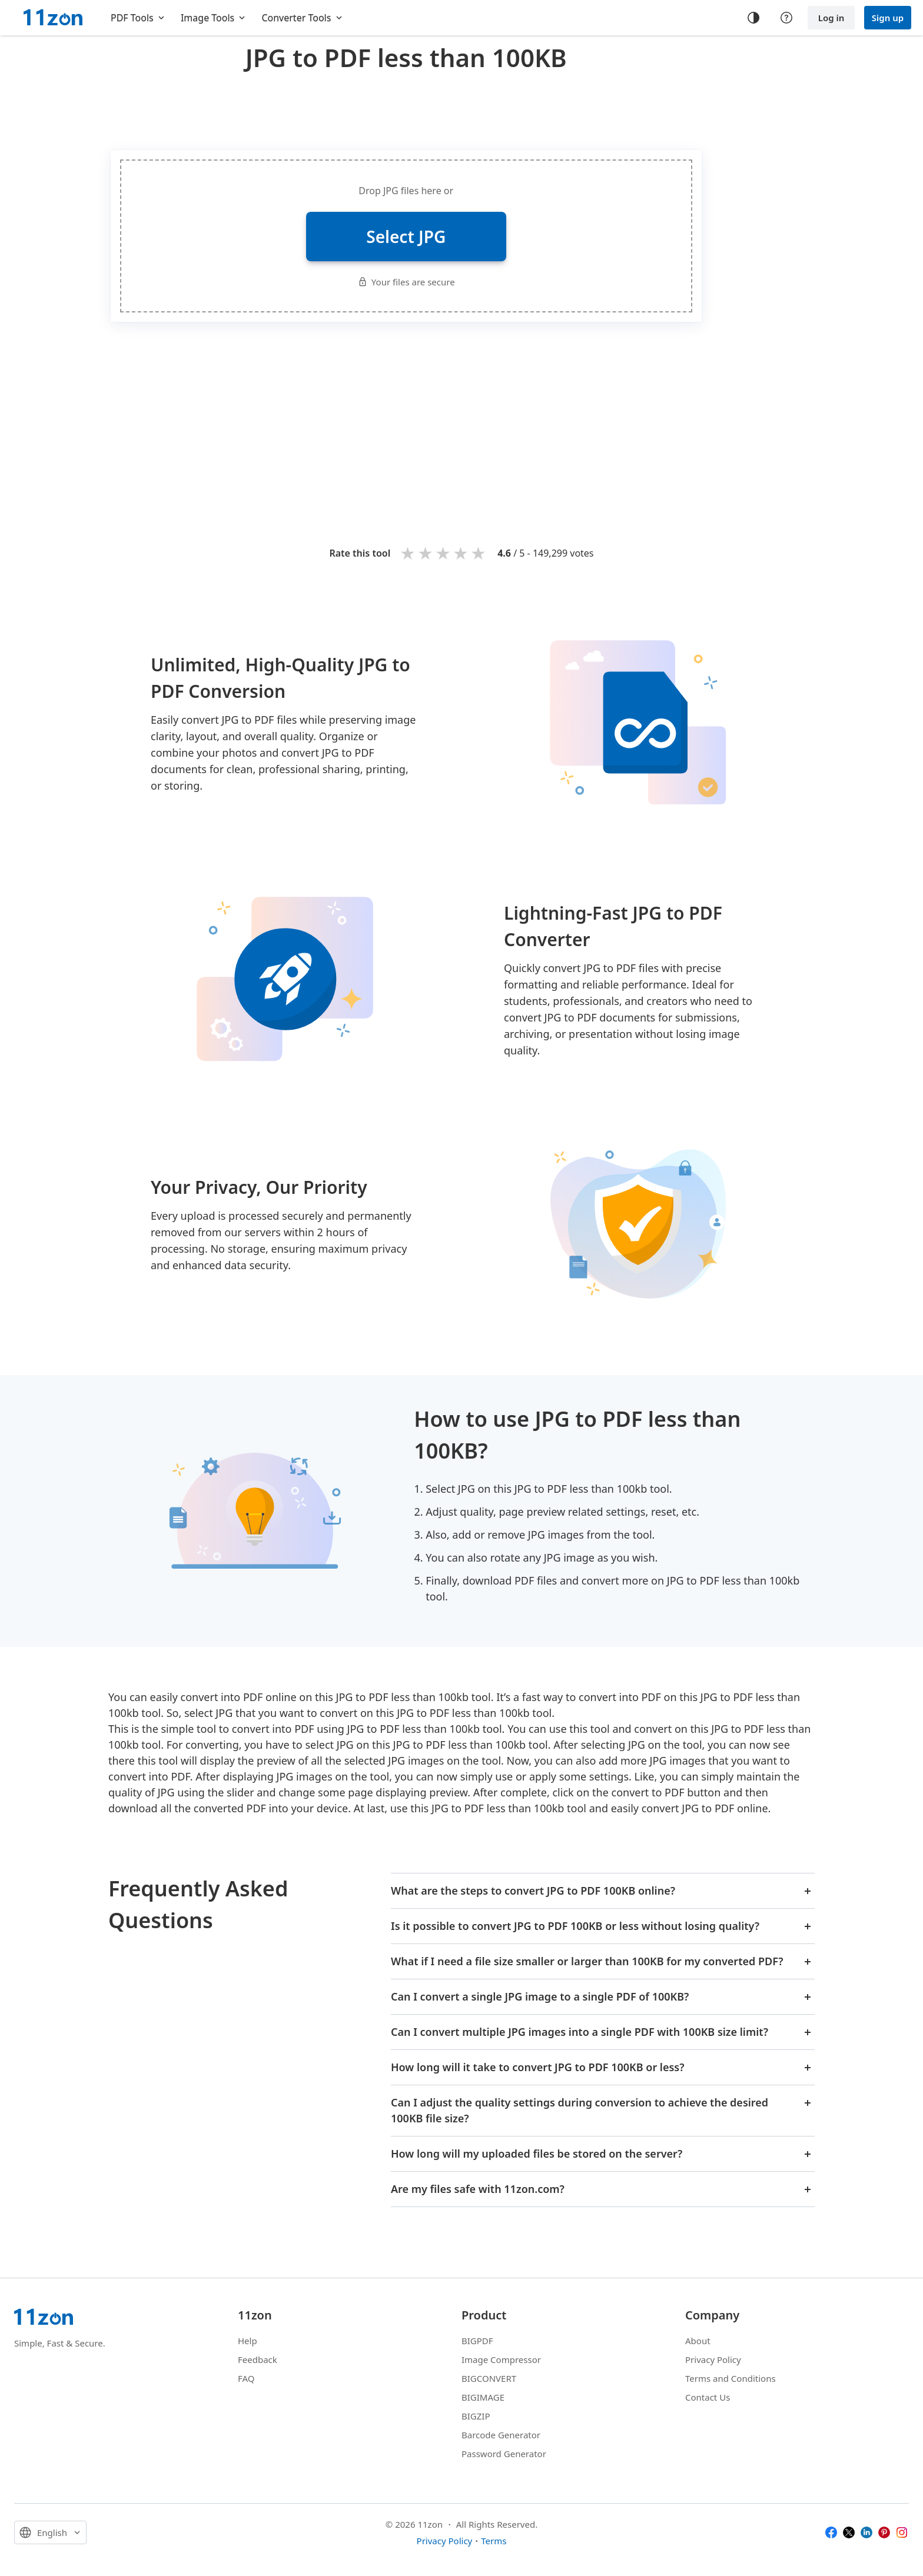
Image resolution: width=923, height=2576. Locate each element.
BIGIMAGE (483, 2397)
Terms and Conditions (730, 2378)
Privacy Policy (713, 2359)
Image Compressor (501, 2359)
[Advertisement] (406, 108)
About (697, 2341)
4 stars (461, 553)
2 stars (426, 553)
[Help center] (786, 17)
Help (247, 2341)
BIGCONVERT (489, 2378)
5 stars (479, 553)
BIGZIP (476, 2416)
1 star (408, 553)
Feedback (257, 2359)
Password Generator (504, 2453)
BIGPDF (477, 2341)
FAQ (246, 2378)
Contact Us (707, 2397)
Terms (493, 2541)
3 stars (444, 553)
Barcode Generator (501, 2435)
